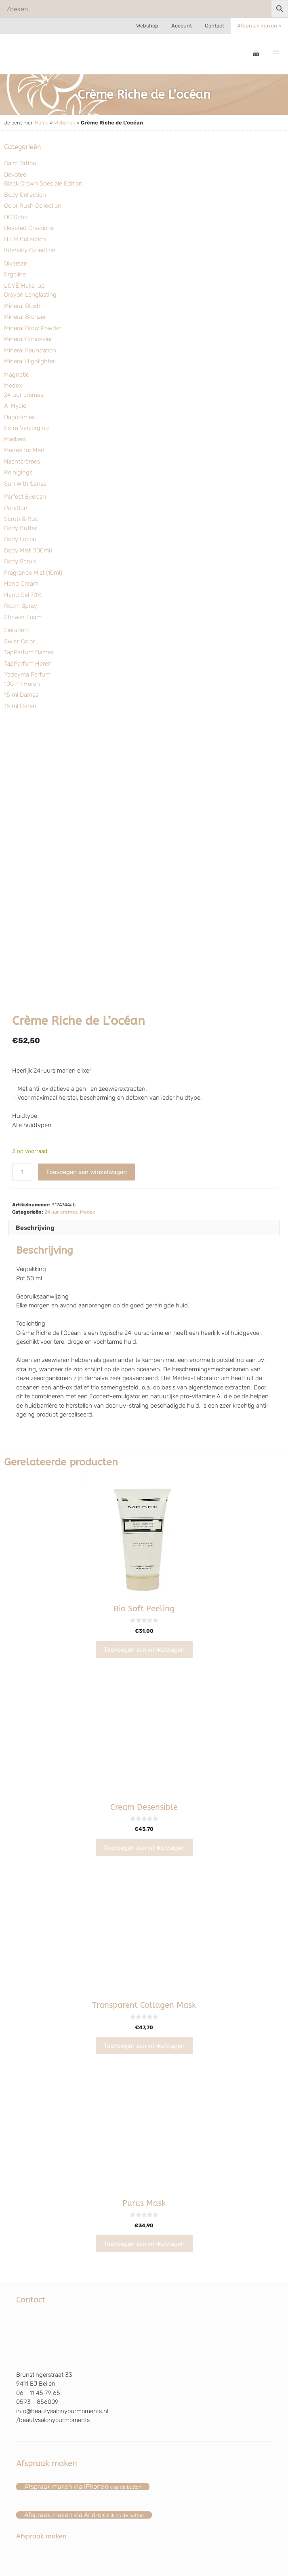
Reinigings (18, 472)
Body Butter (20, 528)
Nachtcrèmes (22, 461)
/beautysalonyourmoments (53, 2420)
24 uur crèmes (23, 394)
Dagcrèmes (19, 417)
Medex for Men (24, 450)
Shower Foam (23, 617)
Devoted (15, 174)
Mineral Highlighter (29, 361)
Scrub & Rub (21, 519)
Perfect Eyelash (25, 496)
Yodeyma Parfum (27, 674)
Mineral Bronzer (25, 316)
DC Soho (15, 217)
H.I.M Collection (25, 239)
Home (41, 123)
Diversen (15, 263)
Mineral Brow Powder (32, 328)
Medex (13, 385)
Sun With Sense (25, 483)
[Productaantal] (22, 1172)
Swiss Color (19, 641)
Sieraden (16, 630)
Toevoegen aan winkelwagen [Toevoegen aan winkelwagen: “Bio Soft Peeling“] (144, 1649)
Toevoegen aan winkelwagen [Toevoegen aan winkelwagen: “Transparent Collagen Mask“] (144, 2045)
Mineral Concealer (28, 339)
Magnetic (16, 374)
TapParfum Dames (29, 652)
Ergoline (15, 274)
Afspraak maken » (259, 26)
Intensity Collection (29, 250)
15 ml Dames (21, 694)
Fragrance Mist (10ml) (33, 572)
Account (181, 26)
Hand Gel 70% (23, 595)
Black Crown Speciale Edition (43, 183)
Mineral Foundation (30, 350)
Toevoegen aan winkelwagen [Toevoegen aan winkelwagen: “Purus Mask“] (144, 2243)
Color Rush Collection (32, 205)
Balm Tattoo (20, 163)
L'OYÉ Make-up (24, 285)
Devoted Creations (29, 228)
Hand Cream (21, 583)
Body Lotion (20, 539)
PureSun (15, 508)
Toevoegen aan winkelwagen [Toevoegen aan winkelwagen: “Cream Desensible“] (144, 1847)
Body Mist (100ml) (28, 550)
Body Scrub (20, 561)
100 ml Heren (22, 683)
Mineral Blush (22, 306)
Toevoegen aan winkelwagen (86, 1172)
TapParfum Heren (28, 663)
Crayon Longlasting (30, 294)
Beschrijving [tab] (35, 1227)
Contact (214, 26)
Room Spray (20, 605)
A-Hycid (15, 405)
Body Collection (25, 194)
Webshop (147, 26)
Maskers (15, 439)
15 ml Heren (20, 706)
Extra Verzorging (26, 428)
